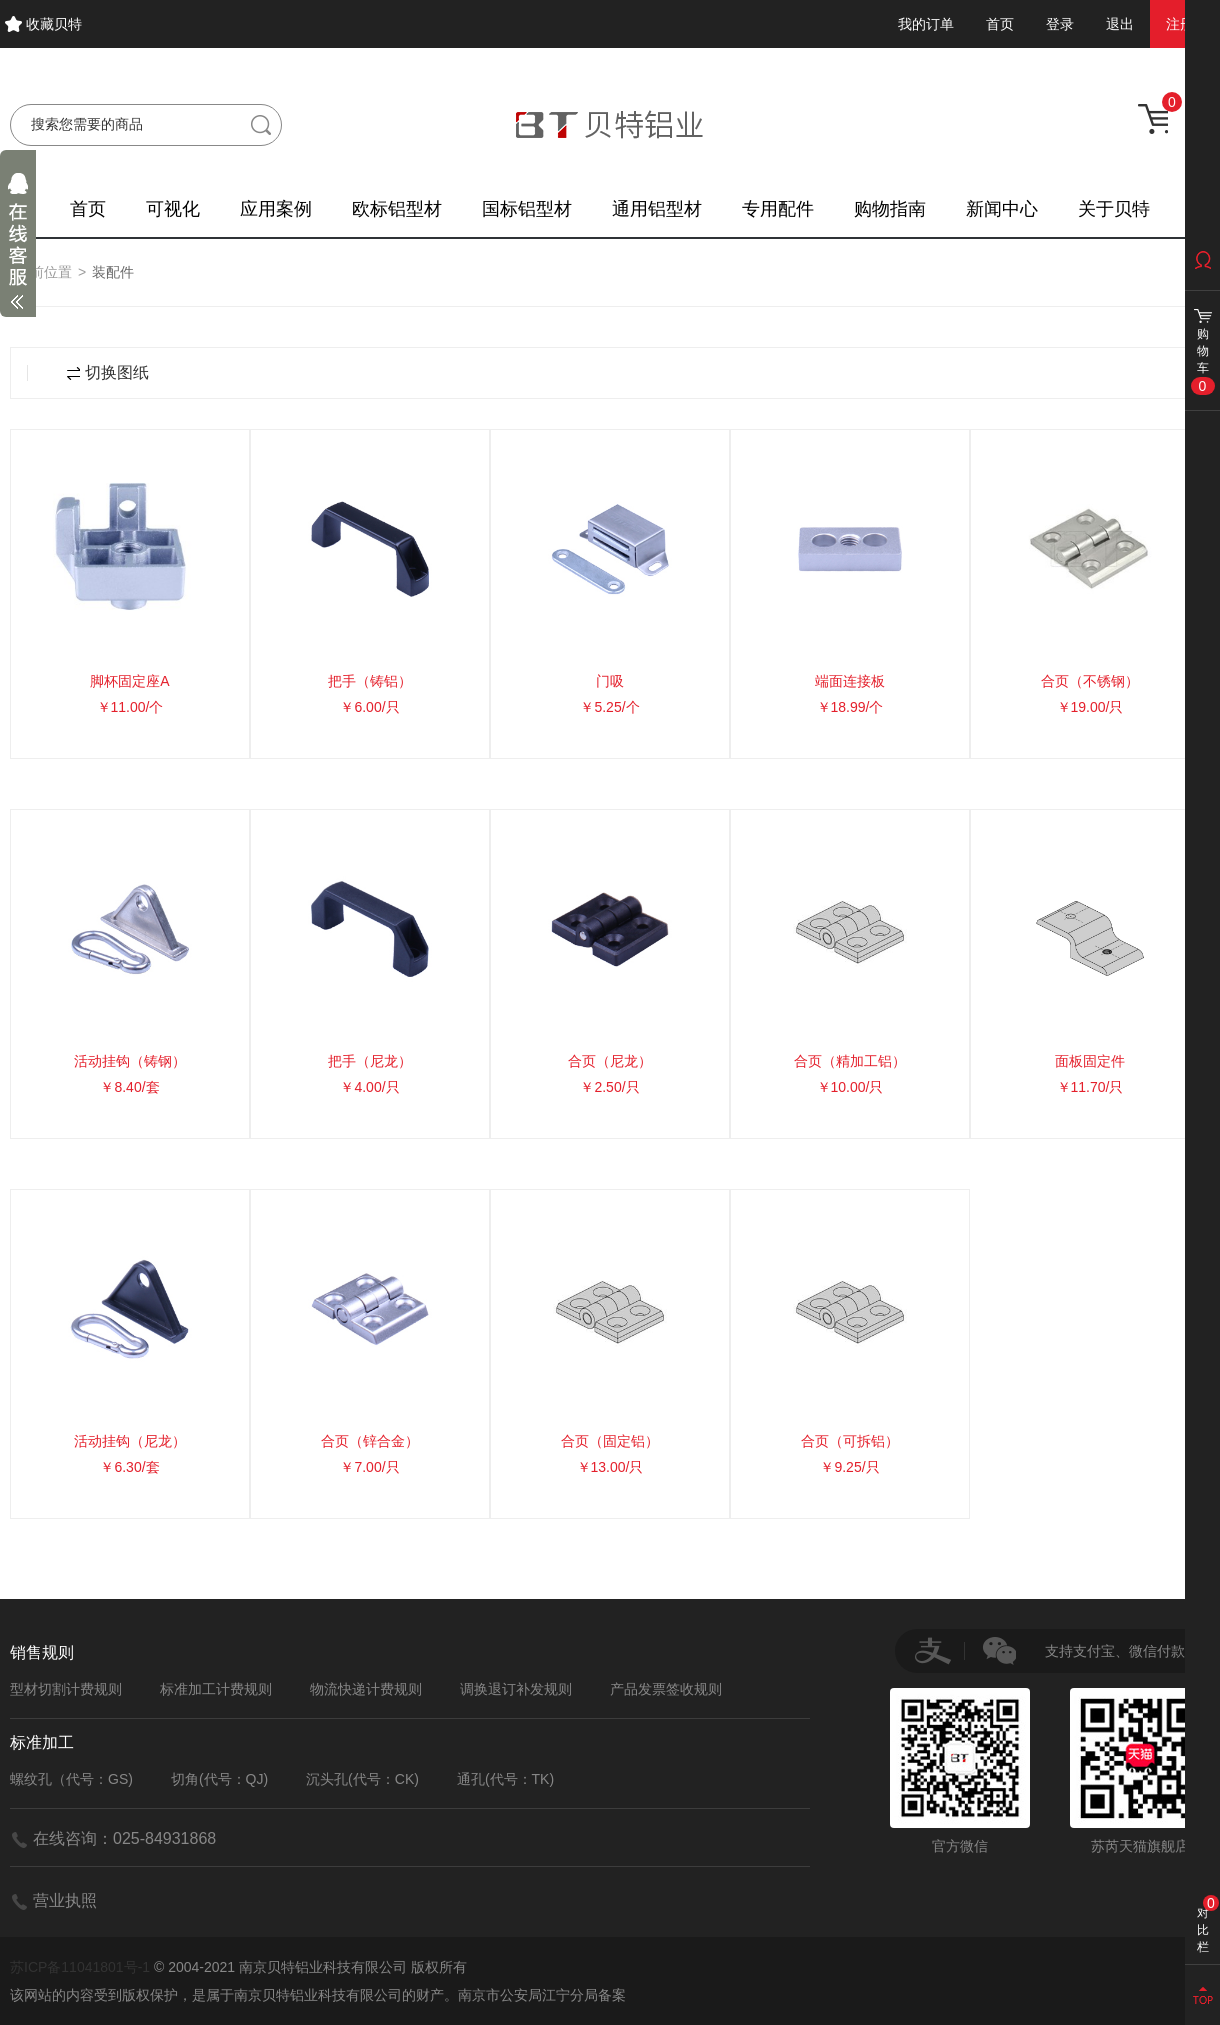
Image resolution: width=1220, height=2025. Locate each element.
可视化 (173, 209)
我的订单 (926, 24)
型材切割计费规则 (66, 1689)
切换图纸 (108, 372)
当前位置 (44, 272)
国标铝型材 (527, 209)
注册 (1180, 24)
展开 (18, 246)
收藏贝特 (54, 24)
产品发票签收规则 (666, 1689)
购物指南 (890, 209)
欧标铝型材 (397, 209)
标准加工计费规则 (216, 1689)
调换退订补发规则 (516, 1689)
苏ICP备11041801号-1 (80, 1967)
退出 (1120, 24)
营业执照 (65, 1900)
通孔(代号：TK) (505, 1779)
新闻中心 (1002, 209)
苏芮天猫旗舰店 (1140, 1771)
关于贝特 (1114, 209)
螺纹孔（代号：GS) (71, 1779)
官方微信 (960, 1771)
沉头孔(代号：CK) (362, 1779)
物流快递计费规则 (366, 1689)
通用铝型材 (657, 209)
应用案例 (276, 209)
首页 (1000, 24)
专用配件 (778, 209)
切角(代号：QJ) (219, 1779)
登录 (1060, 24)
